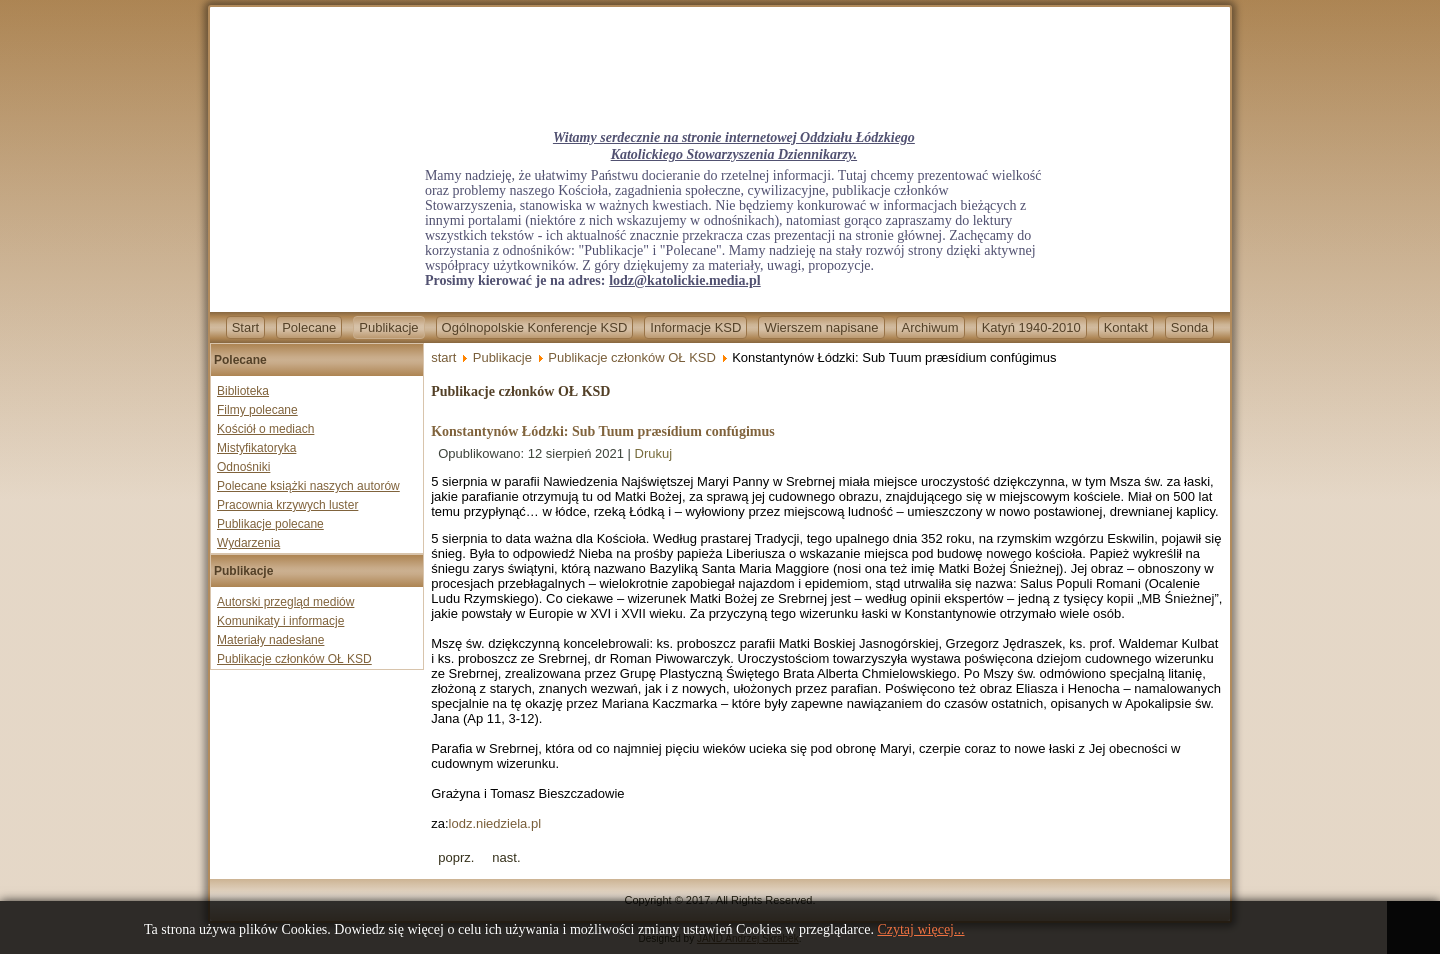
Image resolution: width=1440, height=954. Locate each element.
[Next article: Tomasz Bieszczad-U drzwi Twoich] (506, 857)
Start (245, 327)
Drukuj (654, 453)
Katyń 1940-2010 (1031, 327)
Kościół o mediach (265, 429)
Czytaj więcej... (920, 929)
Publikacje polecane (270, 524)
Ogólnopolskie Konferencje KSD (535, 327)
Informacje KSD (695, 327)
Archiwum (930, 327)
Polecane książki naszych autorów (308, 486)
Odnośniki (243, 467)
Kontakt (1126, 327)
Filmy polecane (257, 410)
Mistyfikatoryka (256, 448)
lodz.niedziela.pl (495, 823)
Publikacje (388, 327)
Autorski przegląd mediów (285, 602)
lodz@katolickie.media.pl (684, 280)
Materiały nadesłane (270, 640)
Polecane (309, 327)
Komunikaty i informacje (280, 621)
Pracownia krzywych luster (287, 505)
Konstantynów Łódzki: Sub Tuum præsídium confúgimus (603, 431)
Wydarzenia (248, 543)
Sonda (1190, 327)
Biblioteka (243, 391)
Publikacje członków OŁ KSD (294, 659)
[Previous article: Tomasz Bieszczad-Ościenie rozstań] (456, 857)
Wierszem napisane (821, 327)
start (443, 357)
